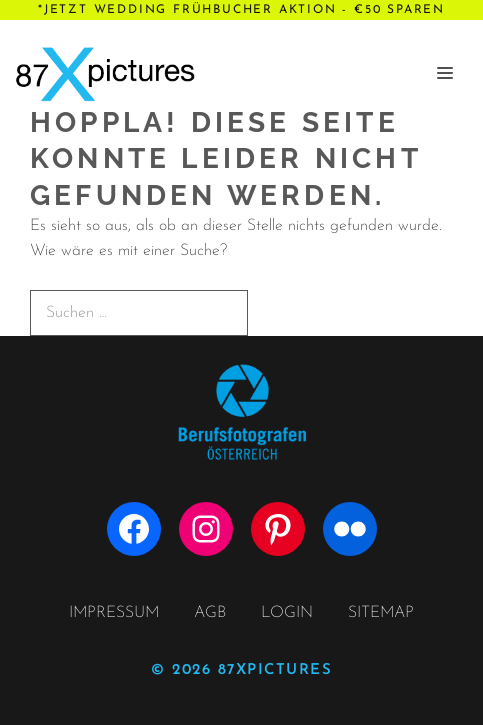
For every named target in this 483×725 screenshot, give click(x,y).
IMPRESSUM (114, 613)
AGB (210, 613)
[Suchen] (282, 312)
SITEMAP (381, 613)
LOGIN (287, 613)
